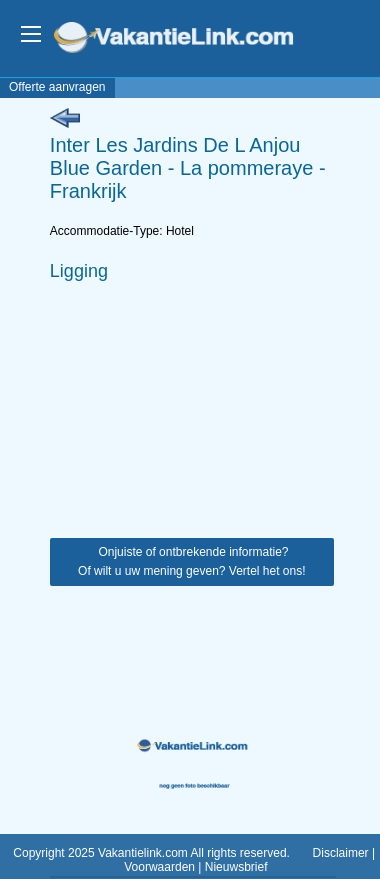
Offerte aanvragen (57, 87)
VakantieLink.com (187, 39)
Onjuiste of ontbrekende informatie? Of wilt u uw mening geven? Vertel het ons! (191, 561)
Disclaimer (341, 853)
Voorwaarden (159, 867)
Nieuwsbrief (236, 867)
